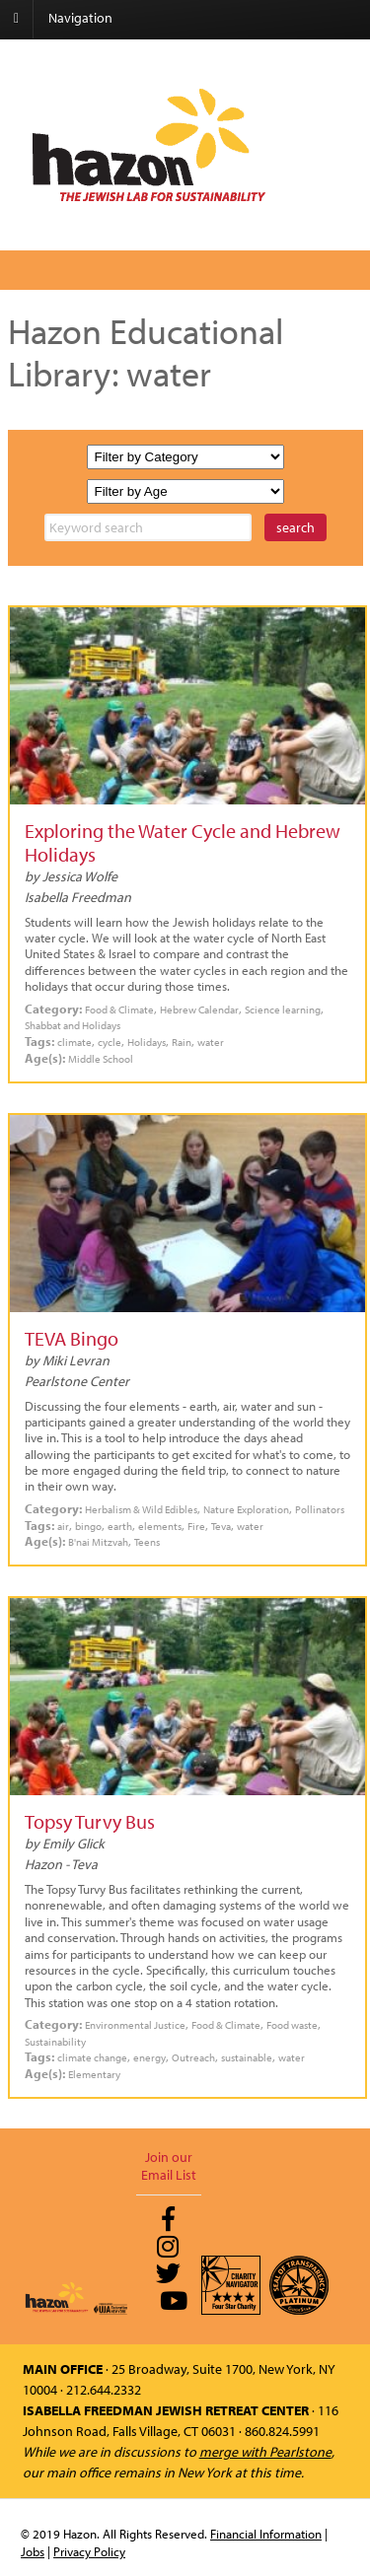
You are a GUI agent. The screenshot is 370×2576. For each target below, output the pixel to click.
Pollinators (319, 1508)
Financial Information (266, 2533)
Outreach (193, 2057)
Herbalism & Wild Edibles (141, 1508)
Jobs (32, 2551)
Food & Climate (119, 1009)
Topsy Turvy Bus (90, 1821)
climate (74, 1041)
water (210, 1041)
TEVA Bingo (71, 1338)
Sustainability (55, 2041)
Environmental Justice (135, 2024)
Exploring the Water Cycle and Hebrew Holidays (182, 842)
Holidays (146, 1041)
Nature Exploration (246, 1508)
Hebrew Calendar (199, 1009)
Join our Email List (168, 2166)
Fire (196, 1525)
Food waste (292, 2024)
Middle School (100, 1058)
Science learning (283, 1009)
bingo (88, 1525)
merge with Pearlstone (265, 2452)
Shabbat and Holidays (72, 1024)
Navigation (80, 18)
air (63, 1525)
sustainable (246, 2057)
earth (120, 1525)
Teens (147, 1541)
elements (160, 1525)
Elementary (94, 2073)
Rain (181, 1041)
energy (149, 2057)
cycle (109, 1041)
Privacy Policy (89, 2551)
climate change (92, 2057)
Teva (221, 1525)
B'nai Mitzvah (98, 1541)
